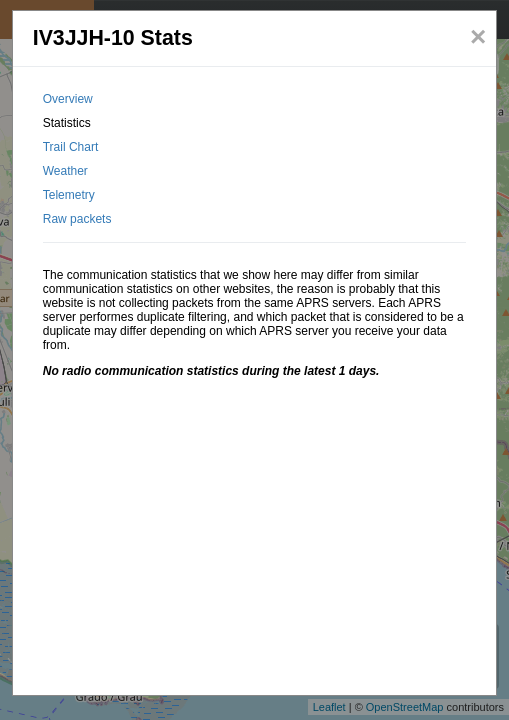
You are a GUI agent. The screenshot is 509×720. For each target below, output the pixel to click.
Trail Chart (71, 147)
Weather (65, 171)
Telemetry (69, 195)
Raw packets (77, 219)
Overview (68, 99)
